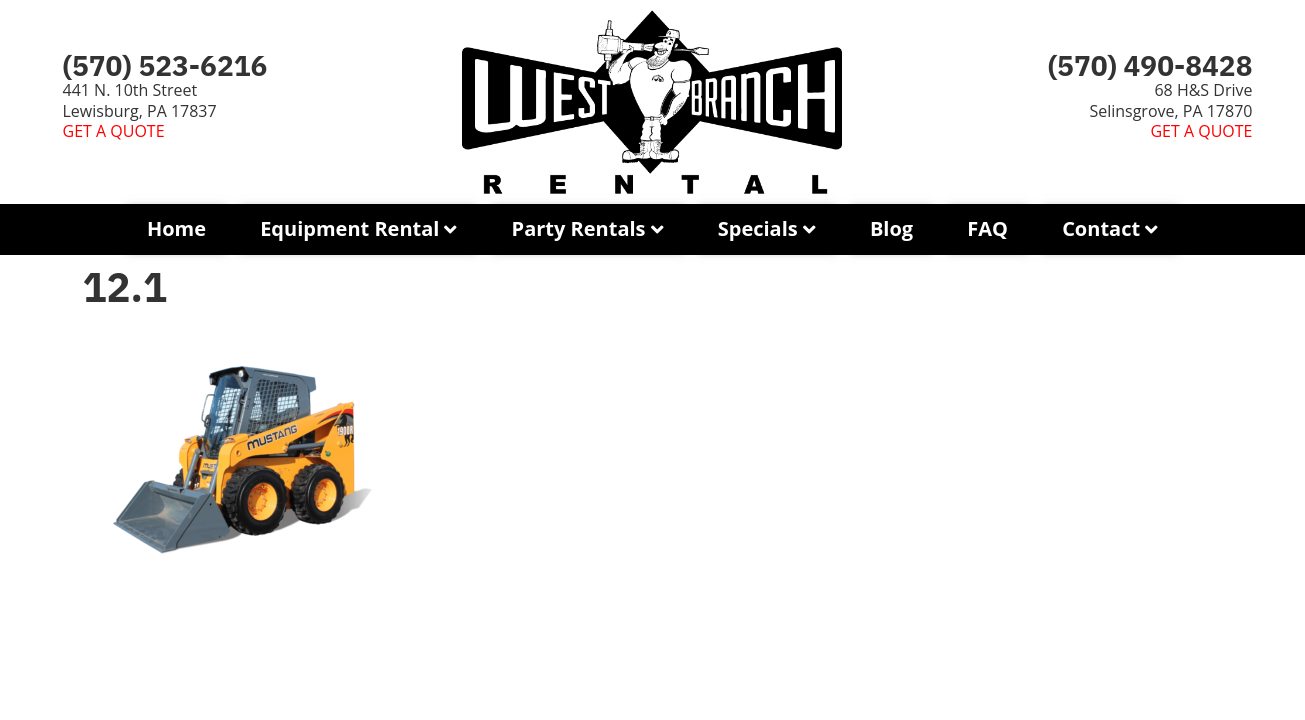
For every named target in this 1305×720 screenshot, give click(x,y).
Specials (758, 228)
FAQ (987, 228)
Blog (891, 228)
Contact (1101, 228)
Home (176, 228)
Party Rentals (579, 228)
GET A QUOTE (114, 131)
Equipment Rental (349, 228)
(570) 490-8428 (1150, 65)
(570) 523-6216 (165, 65)
